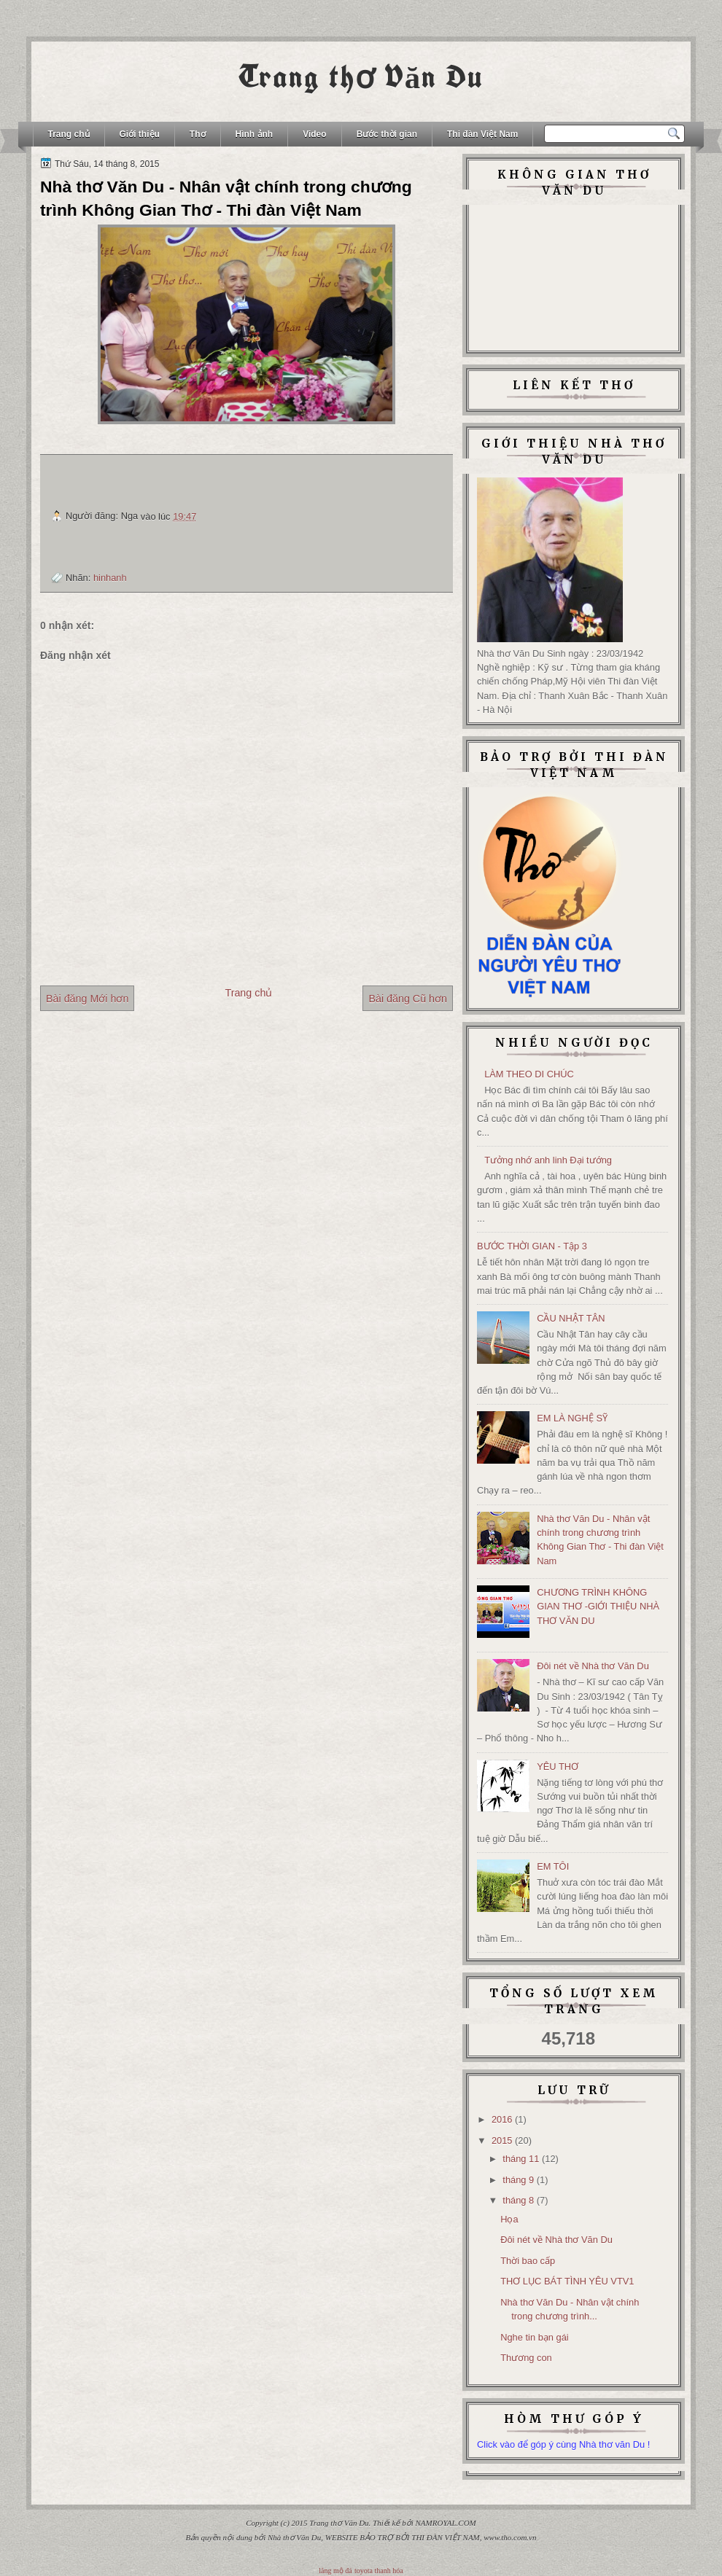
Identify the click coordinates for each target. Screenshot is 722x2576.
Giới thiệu (140, 134)
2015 (502, 2140)
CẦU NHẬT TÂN (571, 1318)
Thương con (526, 2357)
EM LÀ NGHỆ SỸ (572, 1418)
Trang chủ (69, 134)
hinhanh (110, 577)
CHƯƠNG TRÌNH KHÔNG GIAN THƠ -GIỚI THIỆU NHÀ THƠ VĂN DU (598, 1606)
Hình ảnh (254, 134)
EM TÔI (553, 1866)
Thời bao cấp (527, 2260)
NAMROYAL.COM (446, 2522)
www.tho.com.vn (510, 2537)
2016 (502, 2119)
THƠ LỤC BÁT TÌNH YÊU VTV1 (567, 2281)
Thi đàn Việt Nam (482, 134)
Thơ (198, 134)
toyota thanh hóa (378, 2571)
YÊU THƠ (557, 1766)
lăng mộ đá (335, 2571)
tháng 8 (518, 2200)
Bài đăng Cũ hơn (407, 998)
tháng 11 (520, 2158)
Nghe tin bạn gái (534, 2337)
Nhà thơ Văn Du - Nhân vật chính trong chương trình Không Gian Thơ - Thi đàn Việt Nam (226, 198)
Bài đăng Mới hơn (87, 998)
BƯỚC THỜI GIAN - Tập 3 (532, 1246)
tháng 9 (518, 2179)
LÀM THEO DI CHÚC (529, 1074)
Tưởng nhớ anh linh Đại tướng (548, 1160)
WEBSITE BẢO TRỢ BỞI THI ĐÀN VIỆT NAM (402, 2537)
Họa (509, 2219)
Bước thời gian (387, 134)
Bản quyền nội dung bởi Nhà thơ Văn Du (254, 2537)
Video (314, 134)
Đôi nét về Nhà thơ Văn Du (593, 1665)
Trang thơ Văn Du (361, 76)
